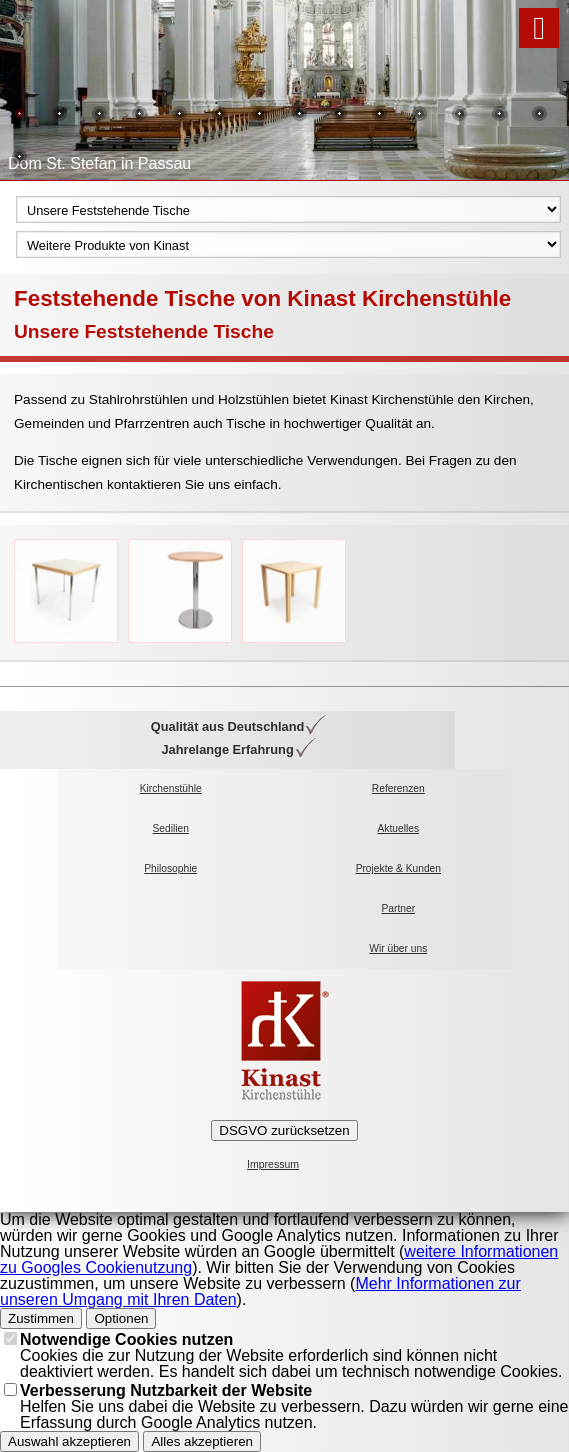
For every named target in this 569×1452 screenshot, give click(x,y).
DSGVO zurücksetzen (284, 1130)
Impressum (273, 1164)
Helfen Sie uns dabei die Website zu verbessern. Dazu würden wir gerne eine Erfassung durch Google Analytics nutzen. (294, 1406)
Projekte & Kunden (398, 868)
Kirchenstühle (171, 788)
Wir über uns (398, 948)
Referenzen (398, 788)
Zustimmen (41, 1318)
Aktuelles (399, 828)
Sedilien (170, 828)
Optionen (121, 1318)
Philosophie (170, 868)
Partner (399, 908)
